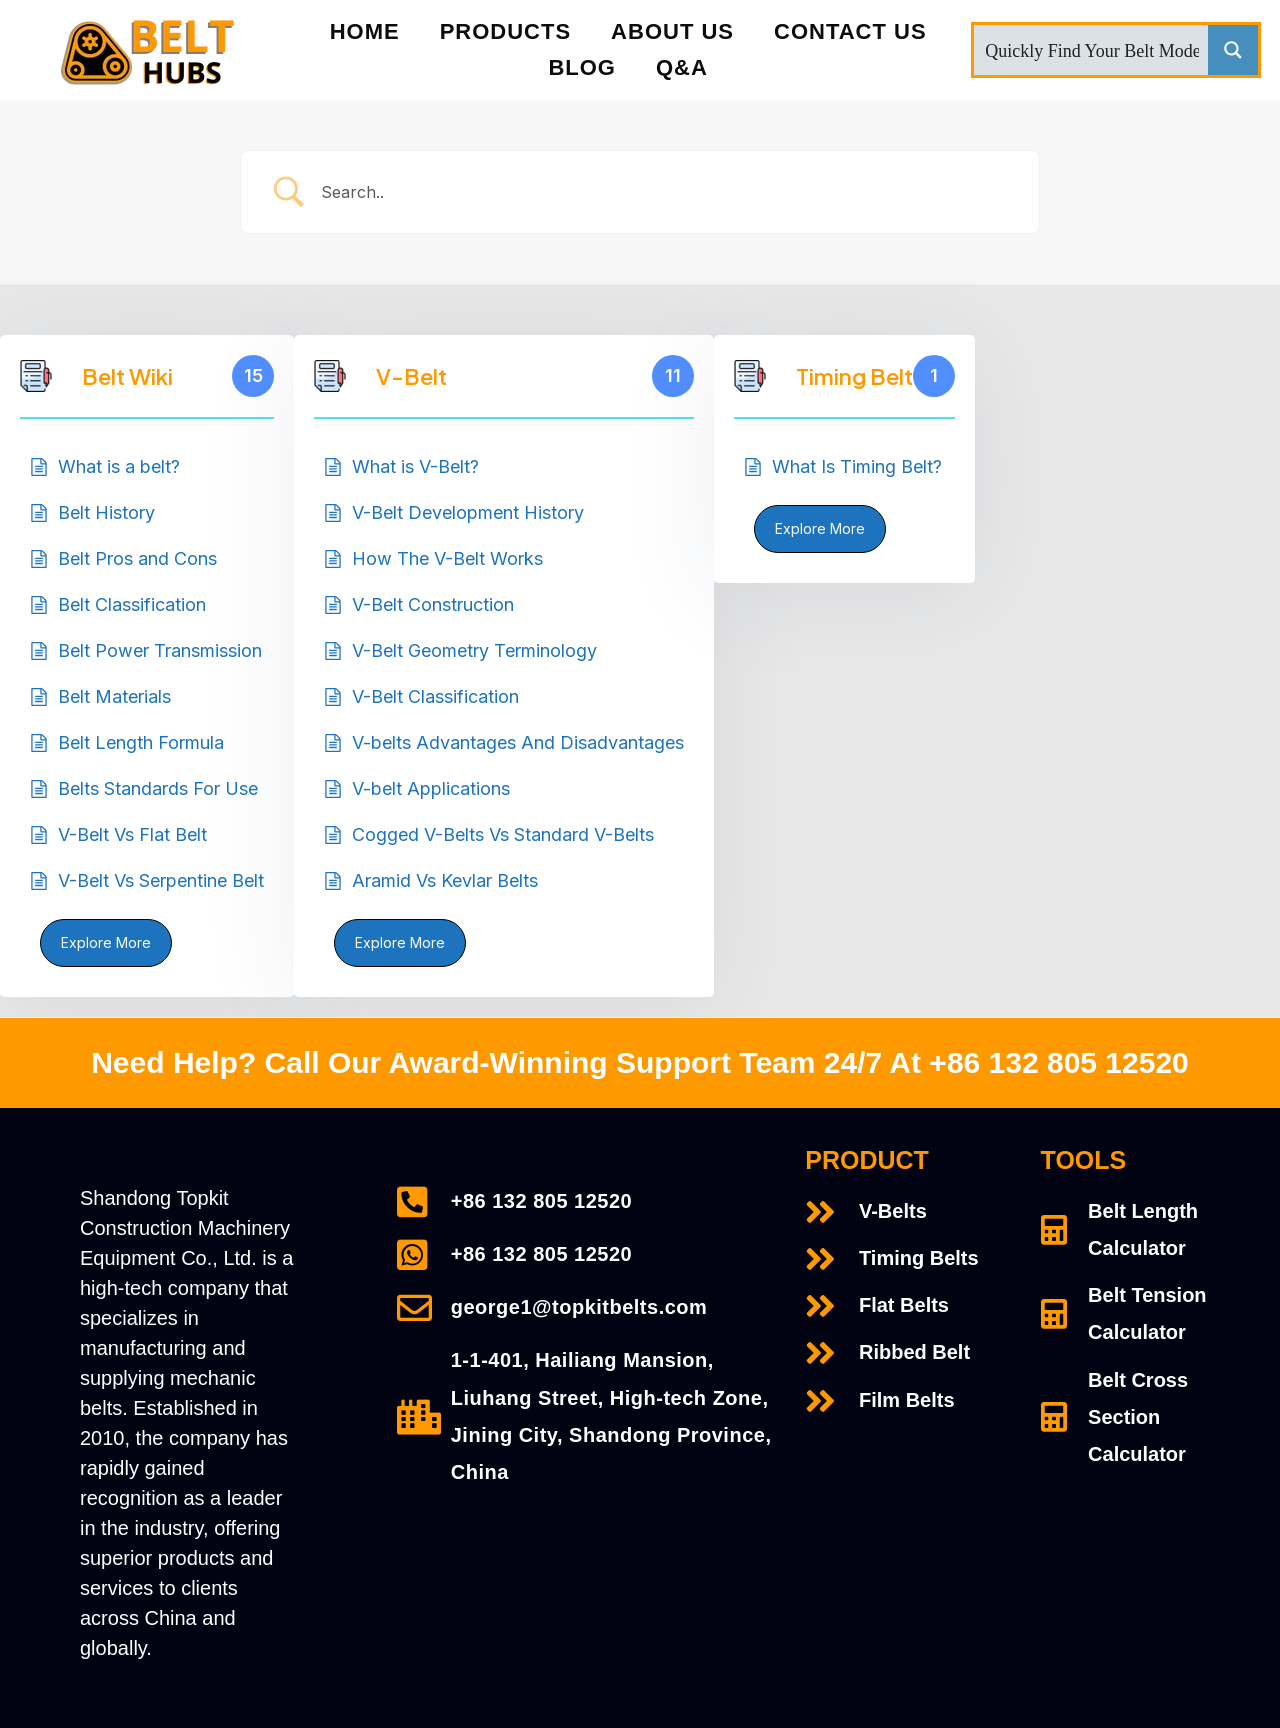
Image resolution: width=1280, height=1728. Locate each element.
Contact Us (850, 31)
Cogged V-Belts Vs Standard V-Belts (503, 834)
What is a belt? (119, 466)
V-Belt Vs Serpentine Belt (161, 880)
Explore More (106, 942)
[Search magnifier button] (1233, 50)
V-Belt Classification (435, 696)
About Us (672, 31)
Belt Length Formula (141, 742)
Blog (582, 67)
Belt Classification (132, 604)
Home (365, 31)
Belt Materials (114, 696)
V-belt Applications (431, 788)
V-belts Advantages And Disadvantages (518, 742)
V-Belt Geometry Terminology (474, 650)
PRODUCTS (505, 31)
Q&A (682, 67)
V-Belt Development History (468, 512)
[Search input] (1092, 50)
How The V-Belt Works (447, 558)
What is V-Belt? (415, 466)
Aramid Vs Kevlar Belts (445, 880)
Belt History (106, 512)
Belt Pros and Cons (137, 558)
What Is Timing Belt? (857, 466)
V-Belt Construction (433, 604)
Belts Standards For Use (158, 788)
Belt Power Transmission (160, 650)
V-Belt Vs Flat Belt (132, 834)
